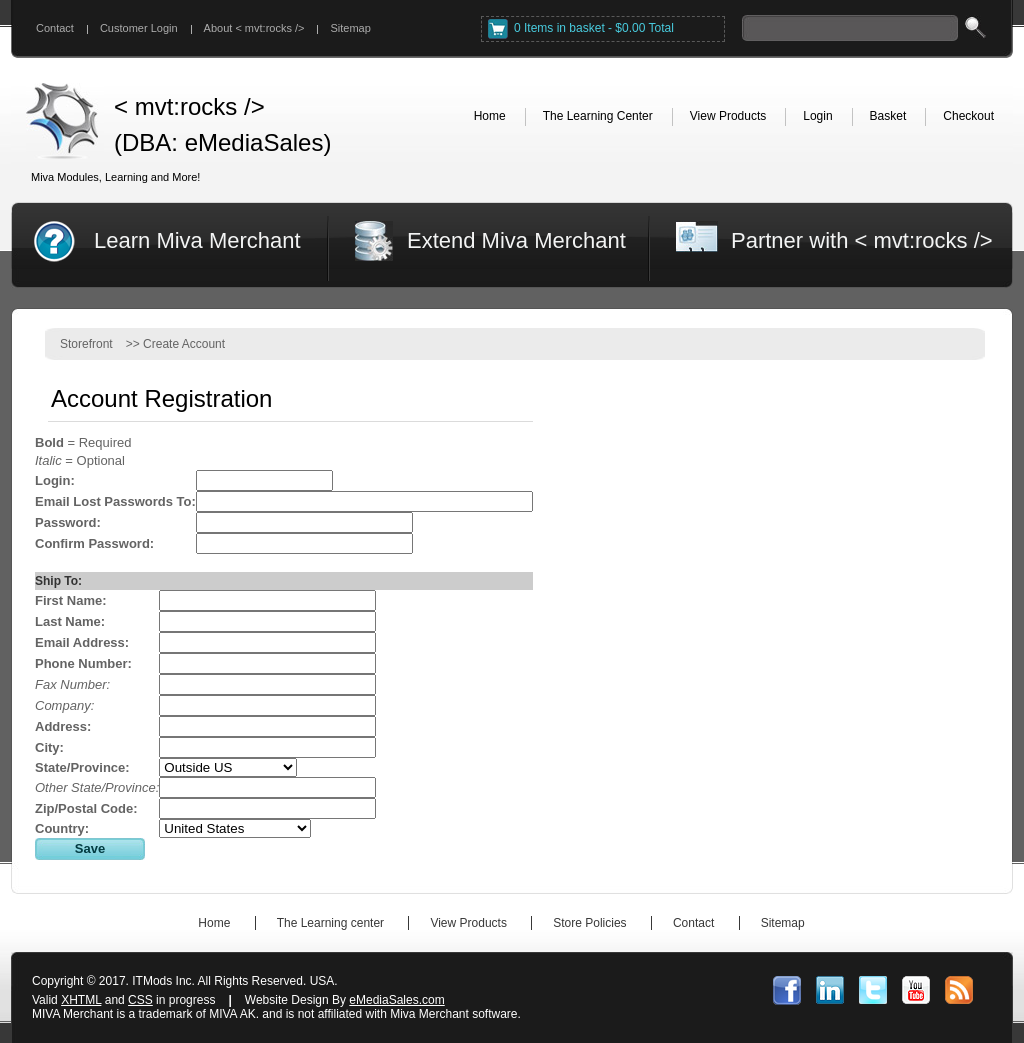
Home (214, 923)
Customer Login (139, 28)
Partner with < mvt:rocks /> (862, 240)
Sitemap (350, 28)
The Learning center (330, 923)
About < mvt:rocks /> (254, 28)
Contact (55, 28)
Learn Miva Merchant (197, 240)
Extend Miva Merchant (516, 240)
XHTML (81, 1000)
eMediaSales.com (396, 1000)
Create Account (184, 344)
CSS (140, 1000)
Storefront (86, 344)
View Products (468, 923)
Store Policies (589, 923)
